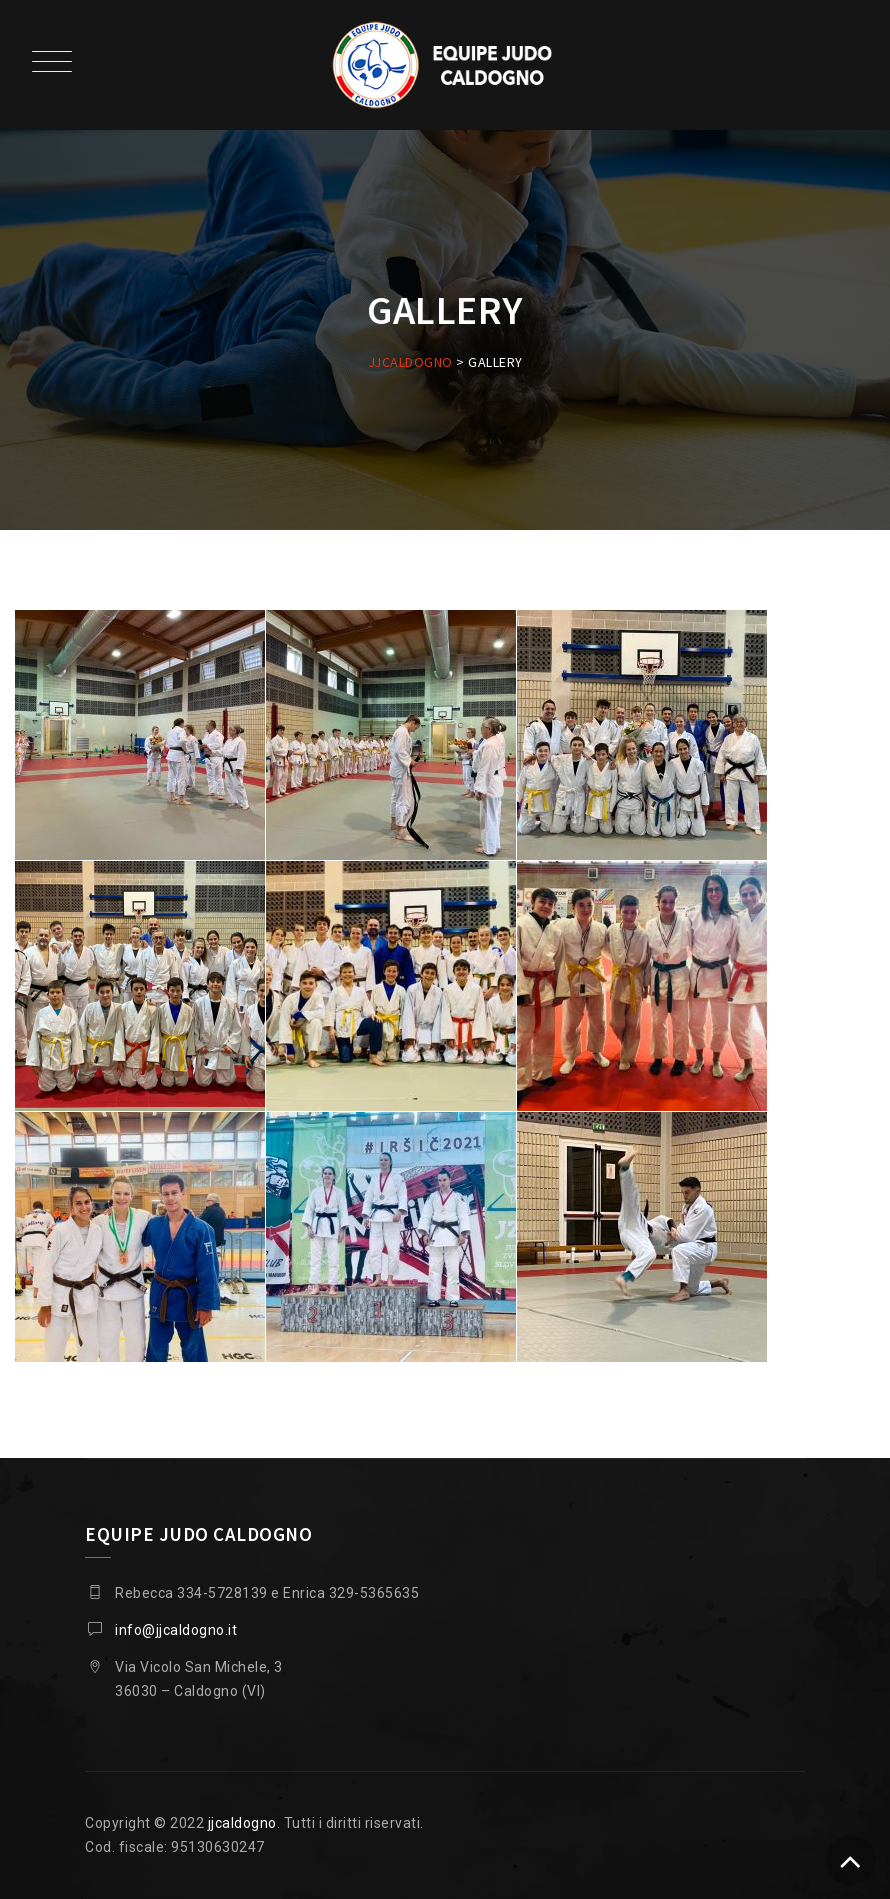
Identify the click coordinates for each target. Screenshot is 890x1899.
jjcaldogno (242, 1823)
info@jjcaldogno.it (176, 1630)
